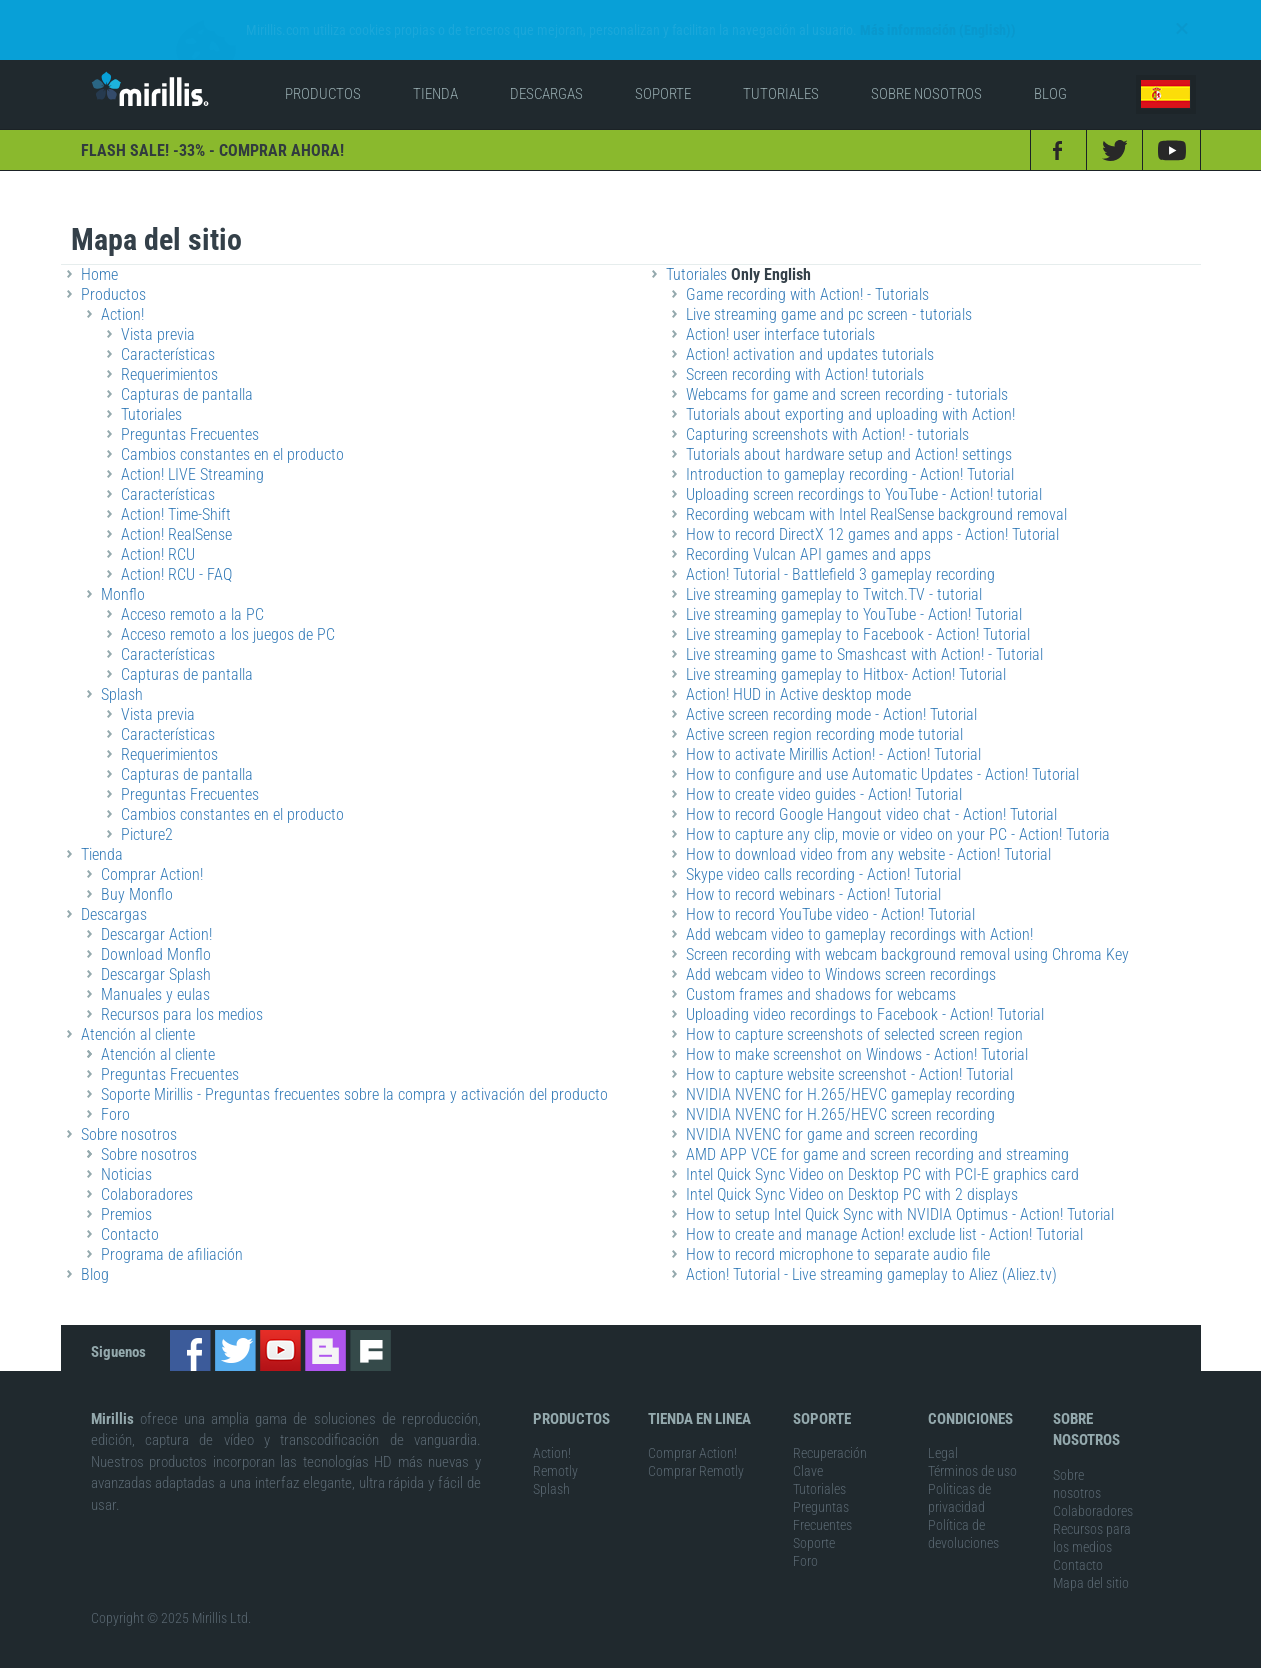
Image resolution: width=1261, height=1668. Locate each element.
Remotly (555, 1444)
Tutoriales (819, 1462)
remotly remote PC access (262, 1657)
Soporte (814, 1516)
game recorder (381, 1657)
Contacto (1078, 1538)
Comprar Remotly (696, 1444)
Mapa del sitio (1091, 1556)
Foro (115, 1087)
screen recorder (470, 1657)
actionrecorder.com (572, 1657)
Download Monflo (156, 927)
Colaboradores (1093, 1484)
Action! (552, 1426)
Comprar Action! (692, 1426)
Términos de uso (972, 1444)
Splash (551, 1462)
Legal (943, 1426)
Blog (95, 1247)
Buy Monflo (137, 867)
